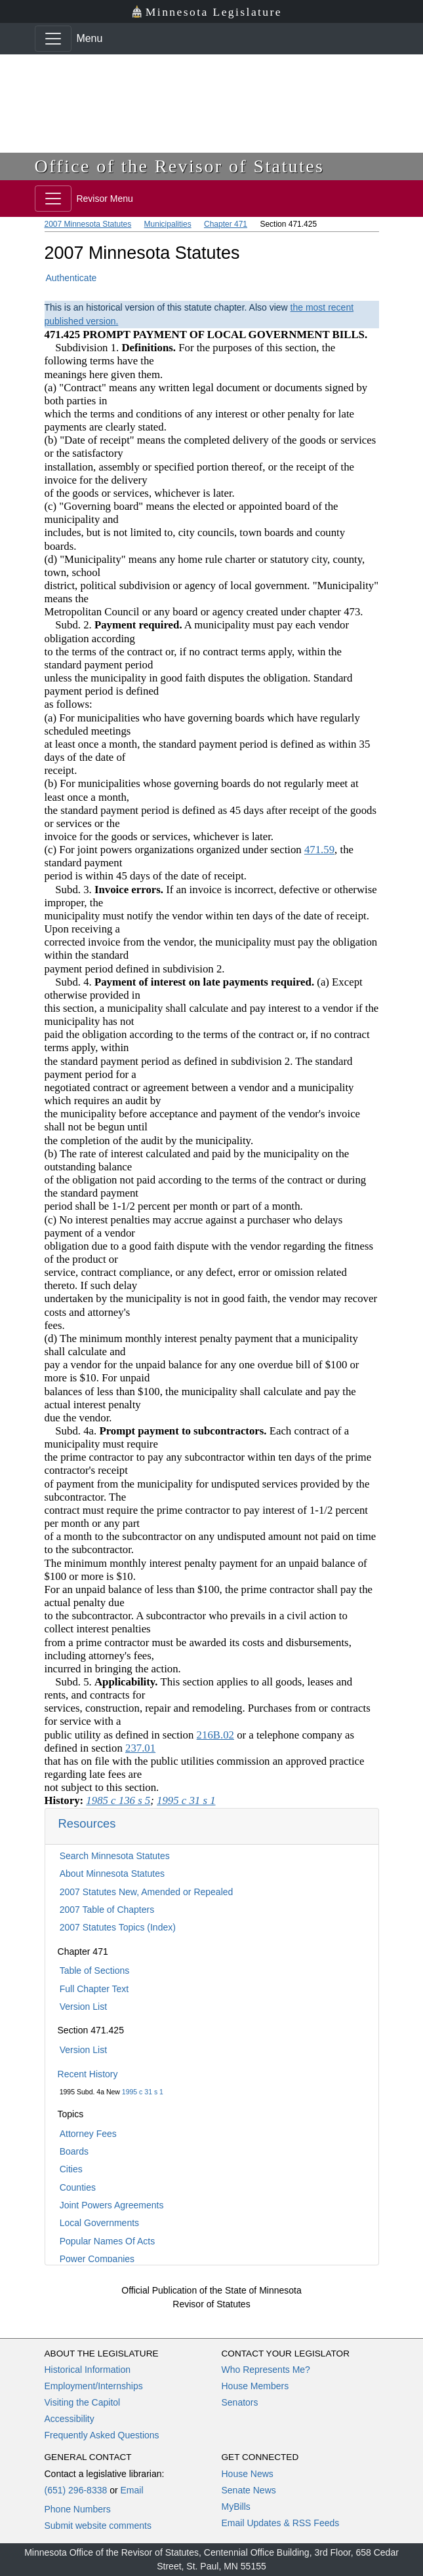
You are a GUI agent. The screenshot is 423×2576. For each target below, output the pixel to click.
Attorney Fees (88, 2133)
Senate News (249, 2490)
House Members (255, 2386)
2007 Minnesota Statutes (88, 224)
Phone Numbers (78, 2509)
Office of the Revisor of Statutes (180, 166)
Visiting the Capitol (83, 2402)
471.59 (319, 849)
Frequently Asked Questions (102, 2435)
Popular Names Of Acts (107, 2241)
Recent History (88, 2074)
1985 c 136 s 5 (118, 1800)
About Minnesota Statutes (112, 1873)
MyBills (236, 2506)
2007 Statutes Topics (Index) (118, 1927)
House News (247, 2474)
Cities (71, 2169)
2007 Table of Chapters (107, 1909)
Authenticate (71, 278)
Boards (74, 2151)
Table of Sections (95, 1970)
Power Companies (97, 2259)
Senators (240, 2402)
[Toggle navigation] (53, 39)
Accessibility (69, 2418)
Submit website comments (98, 2525)
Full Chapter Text (94, 1989)
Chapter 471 (225, 224)
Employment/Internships (94, 2386)
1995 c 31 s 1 (142, 2092)
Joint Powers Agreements (112, 2205)
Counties (78, 2187)
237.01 (140, 1748)
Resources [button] (87, 1823)
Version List (83, 2006)
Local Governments (99, 2223)
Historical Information (88, 2369)
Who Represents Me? (266, 2369)
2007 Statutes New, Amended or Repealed (146, 1892)
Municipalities (167, 224)
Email (131, 2490)
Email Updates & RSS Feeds (281, 2523)
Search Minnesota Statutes (115, 1856)
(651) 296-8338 (76, 2490)
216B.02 (215, 1735)
